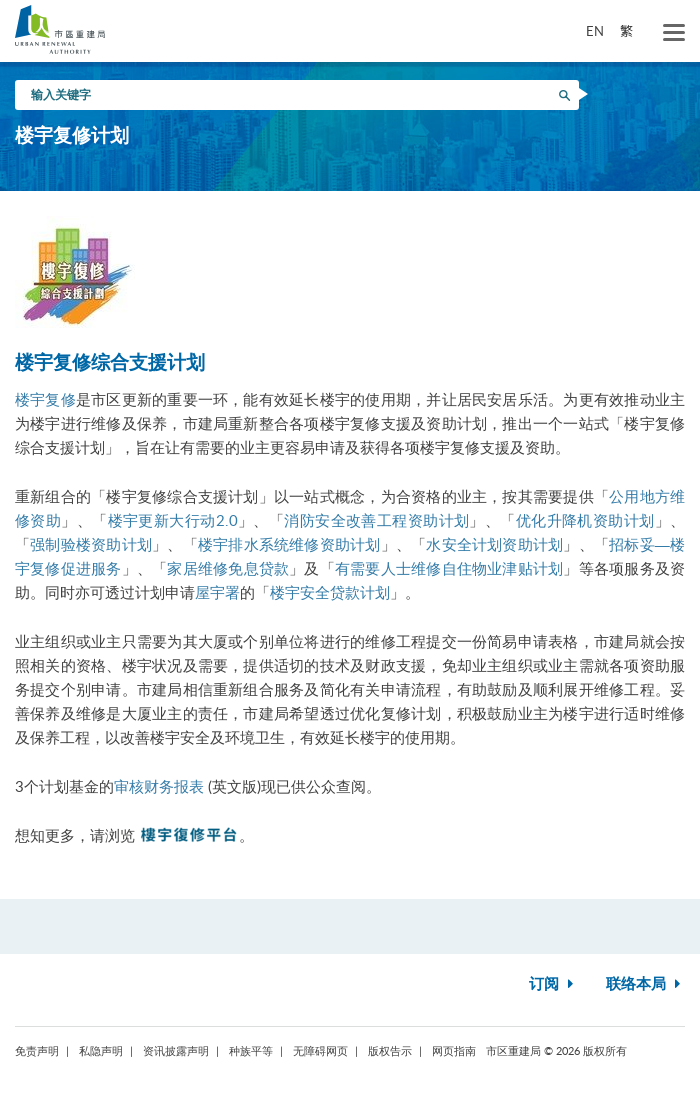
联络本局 (645, 984)
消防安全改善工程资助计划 (376, 520)
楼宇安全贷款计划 (330, 592)
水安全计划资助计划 (494, 544)
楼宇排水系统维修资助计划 (289, 544)
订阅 (553, 984)
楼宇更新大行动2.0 (173, 520)
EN (595, 31)
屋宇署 (217, 592)
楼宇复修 (45, 399)
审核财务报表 (159, 786)
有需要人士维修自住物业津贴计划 (449, 568)
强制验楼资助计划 (91, 544)
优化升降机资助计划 (585, 520)
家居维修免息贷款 (228, 568)
